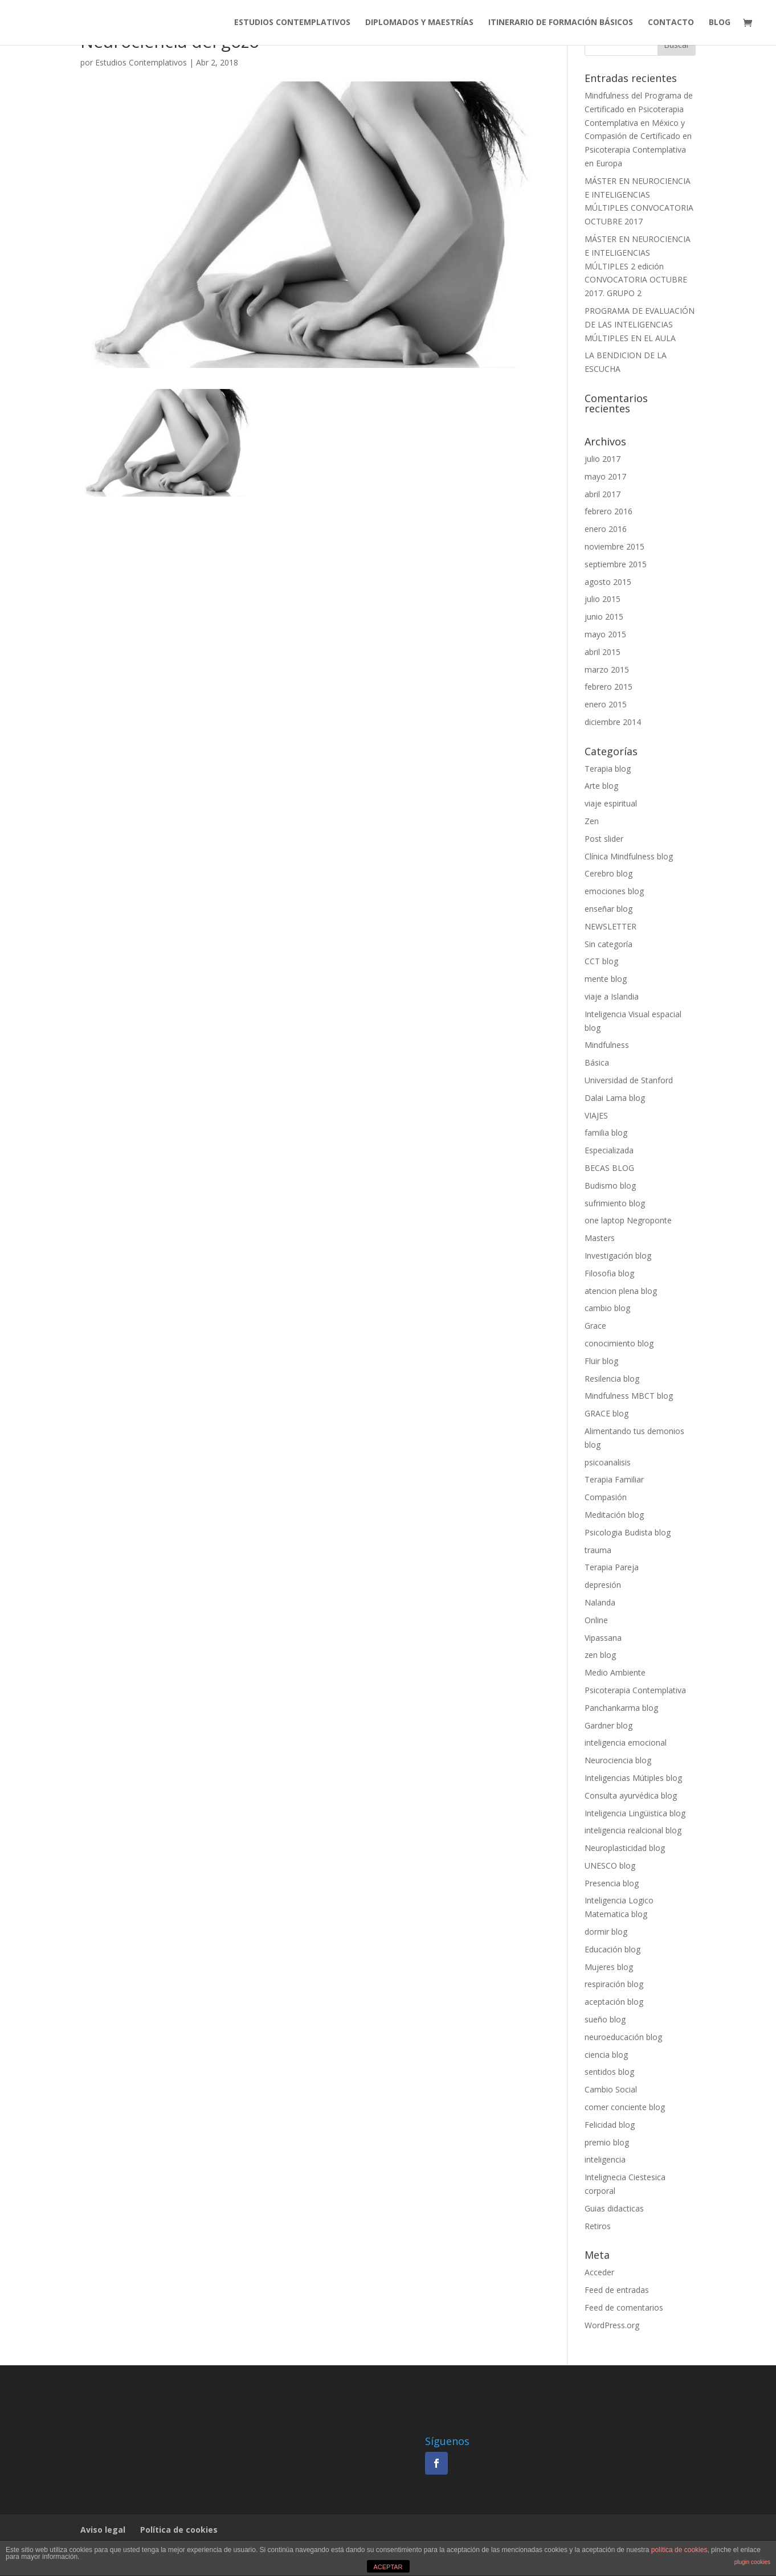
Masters (600, 1237)
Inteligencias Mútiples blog (633, 1777)
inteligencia (605, 2159)
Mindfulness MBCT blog (629, 1395)
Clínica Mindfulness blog (629, 856)
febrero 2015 (608, 686)
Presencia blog (612, 1883)
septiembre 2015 (616, 564)
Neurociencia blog (618, 1760)
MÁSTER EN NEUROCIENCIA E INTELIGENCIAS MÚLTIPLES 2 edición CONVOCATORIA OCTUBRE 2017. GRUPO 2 (638, 266)
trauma (598, 1550)
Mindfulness (607, 1044)
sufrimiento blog (615, 1203)
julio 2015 (602, 598)
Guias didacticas (614, 2208)
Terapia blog (608, 768)
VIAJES (596, 1115)
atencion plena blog (621, 1290)
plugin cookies (752, 2562)
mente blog (606, 978)
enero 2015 (606, 704)
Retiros (598, 2226)
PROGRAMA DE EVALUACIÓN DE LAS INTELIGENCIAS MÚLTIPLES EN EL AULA (640, 324)
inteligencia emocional (626, 1742)
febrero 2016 (608, 511)
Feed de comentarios (624, 2307)
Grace (595, 1325)
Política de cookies (179, 2529)
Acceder (599, 2272)
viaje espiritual (611, 803)
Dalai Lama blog (615, 1097)
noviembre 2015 (614, 546)
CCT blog (601, 961)
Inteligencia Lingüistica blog (635, 1813)
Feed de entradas (617, 2289)
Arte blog (601, 785)
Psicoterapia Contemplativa (635, 1690)
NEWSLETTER (610, 926)
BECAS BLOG (609, 1167)
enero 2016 (606, 528)
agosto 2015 (608, 581)
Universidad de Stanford (629, 1080)
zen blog (600, 1654)
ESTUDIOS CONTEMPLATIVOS (292, 23)
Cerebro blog (608, 873)
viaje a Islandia (612, 996)
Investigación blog (618, 1255)
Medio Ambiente (615, 1672)
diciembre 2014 (613, 721)
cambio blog (607, 1308)
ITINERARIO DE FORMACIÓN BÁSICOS (560, 23)
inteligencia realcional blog (633, 1830)
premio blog (607, 2142)
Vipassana (603, 1637)
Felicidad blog (610, 2124)
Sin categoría (608, 944)
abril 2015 (602, 651)
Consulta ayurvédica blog (631, 1795)
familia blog (606, 1132)
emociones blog (614, 891)
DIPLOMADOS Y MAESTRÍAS (419, 23)
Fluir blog (601, 1360)
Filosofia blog (609, 1273)
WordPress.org (612, 2325)
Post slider (604, 838)
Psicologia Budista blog (628, 1532)
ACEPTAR (387, 2566)
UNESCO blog (610, 1865)
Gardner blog (608, 1725)
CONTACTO (671, 23)
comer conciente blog (625, 2107)
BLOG (719, 23)
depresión (603, 1584)
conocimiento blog (619, 1343)
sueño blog (605, 2019)
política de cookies (679, 2550)
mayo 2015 (605, 634)
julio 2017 (602, 458)
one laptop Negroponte (628, 1220)
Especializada (609, 1150)
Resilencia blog (612, 1378)
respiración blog (614, 1984)
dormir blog (606, 1931)
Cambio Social (611, 2089)
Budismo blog (610, 1185)
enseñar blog (608, 908)
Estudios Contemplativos (141, 62)
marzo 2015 (607, 669)
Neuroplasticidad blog (625, 1847)
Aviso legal (102, 2529)
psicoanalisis (608, 1462)
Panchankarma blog (621, 1707)
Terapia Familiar (614, 1479)
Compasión (606, 1497)
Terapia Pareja (612, 1567)
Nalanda (600, 1602)
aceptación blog (614, 2001)
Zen (592, 821)
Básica (597, 1062)
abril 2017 (602, 494)
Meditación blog (614, 1514)
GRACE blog (606, 1413)
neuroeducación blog (623, 2037)
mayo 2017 (605, 476)
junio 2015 (604, 616)
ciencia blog (606, 2054)
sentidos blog (609, 2071)
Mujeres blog (609, 1966)
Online (596, 1620)
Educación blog (612, 1949)
